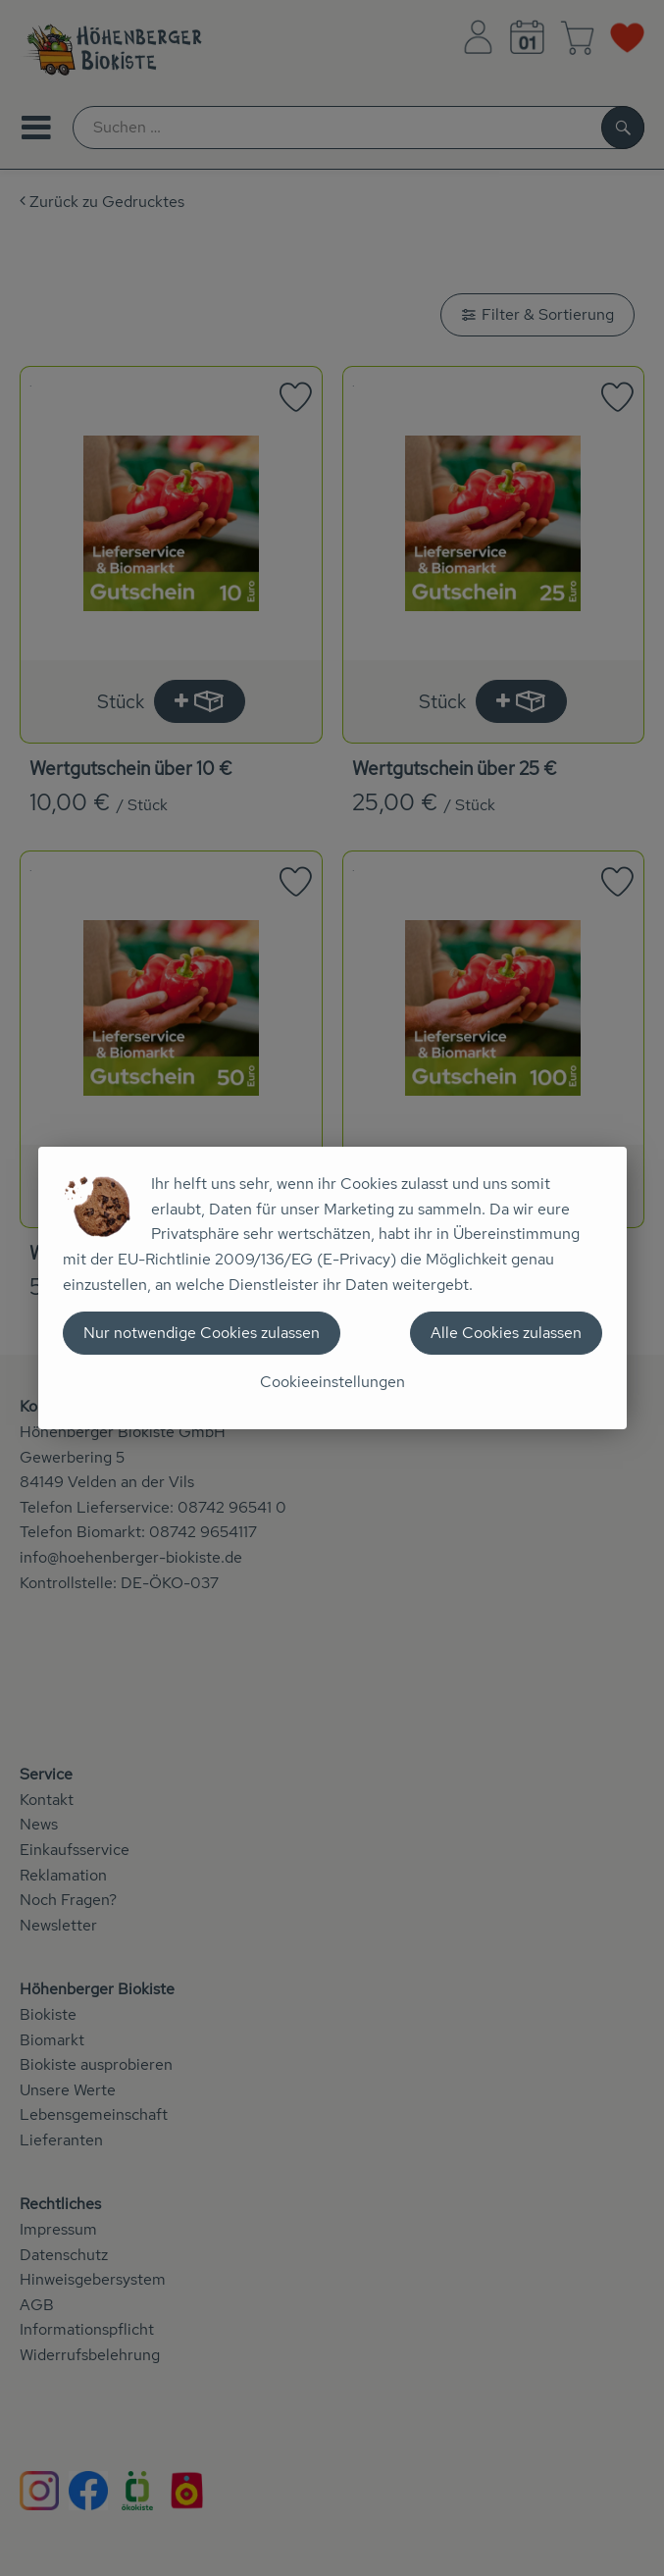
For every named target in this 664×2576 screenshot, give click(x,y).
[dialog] (332, 1288)
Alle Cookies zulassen (506, 1332)
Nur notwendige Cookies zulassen (201, 1332)
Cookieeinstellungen (332, 1381)
